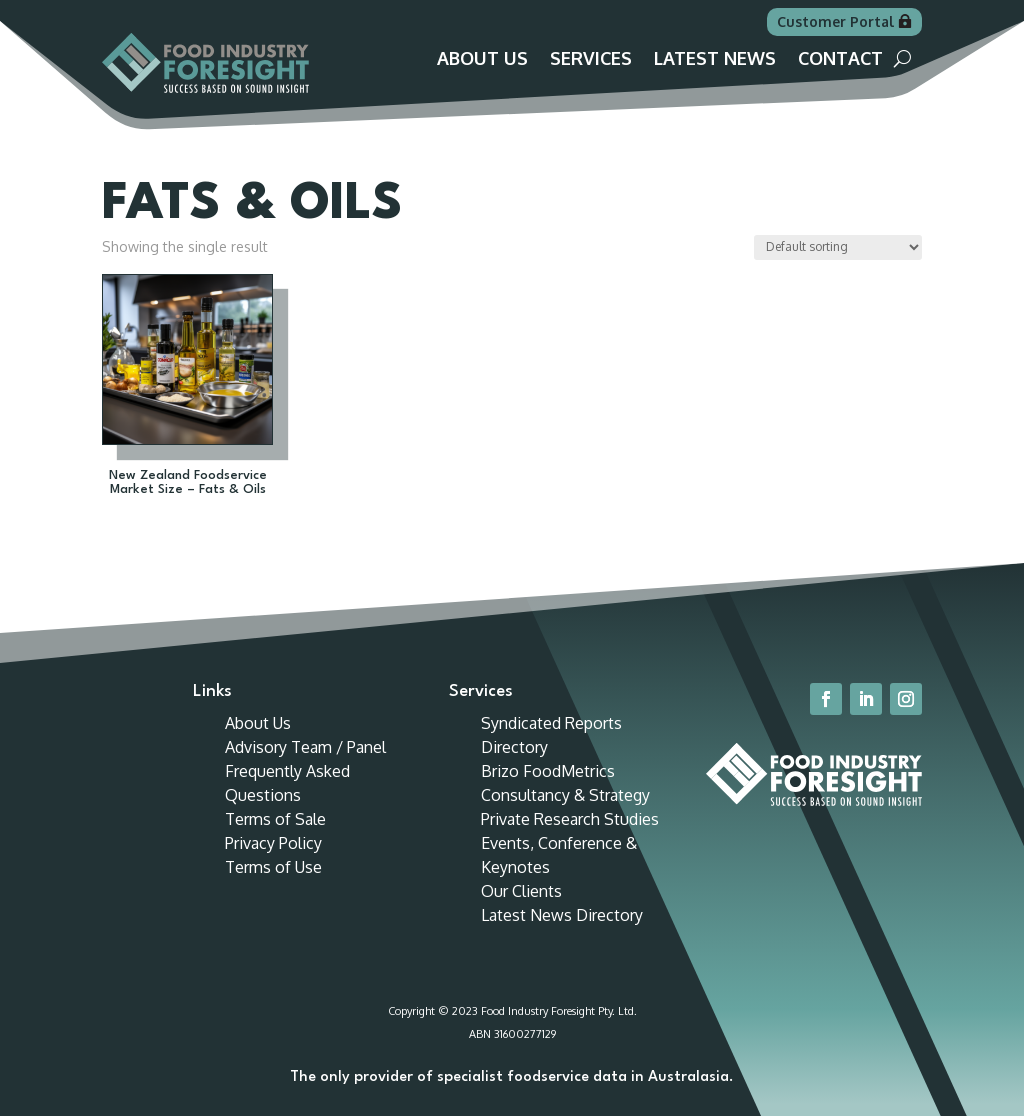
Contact (840, 60)
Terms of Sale (275, 819)
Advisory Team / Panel (305, 747)
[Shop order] (838, 247)
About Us (482, 60)
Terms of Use (273, 867)
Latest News (715, 60)
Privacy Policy (273, 843)
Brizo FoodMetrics (548, 771)
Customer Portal (835, 21)
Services (591, 60)
